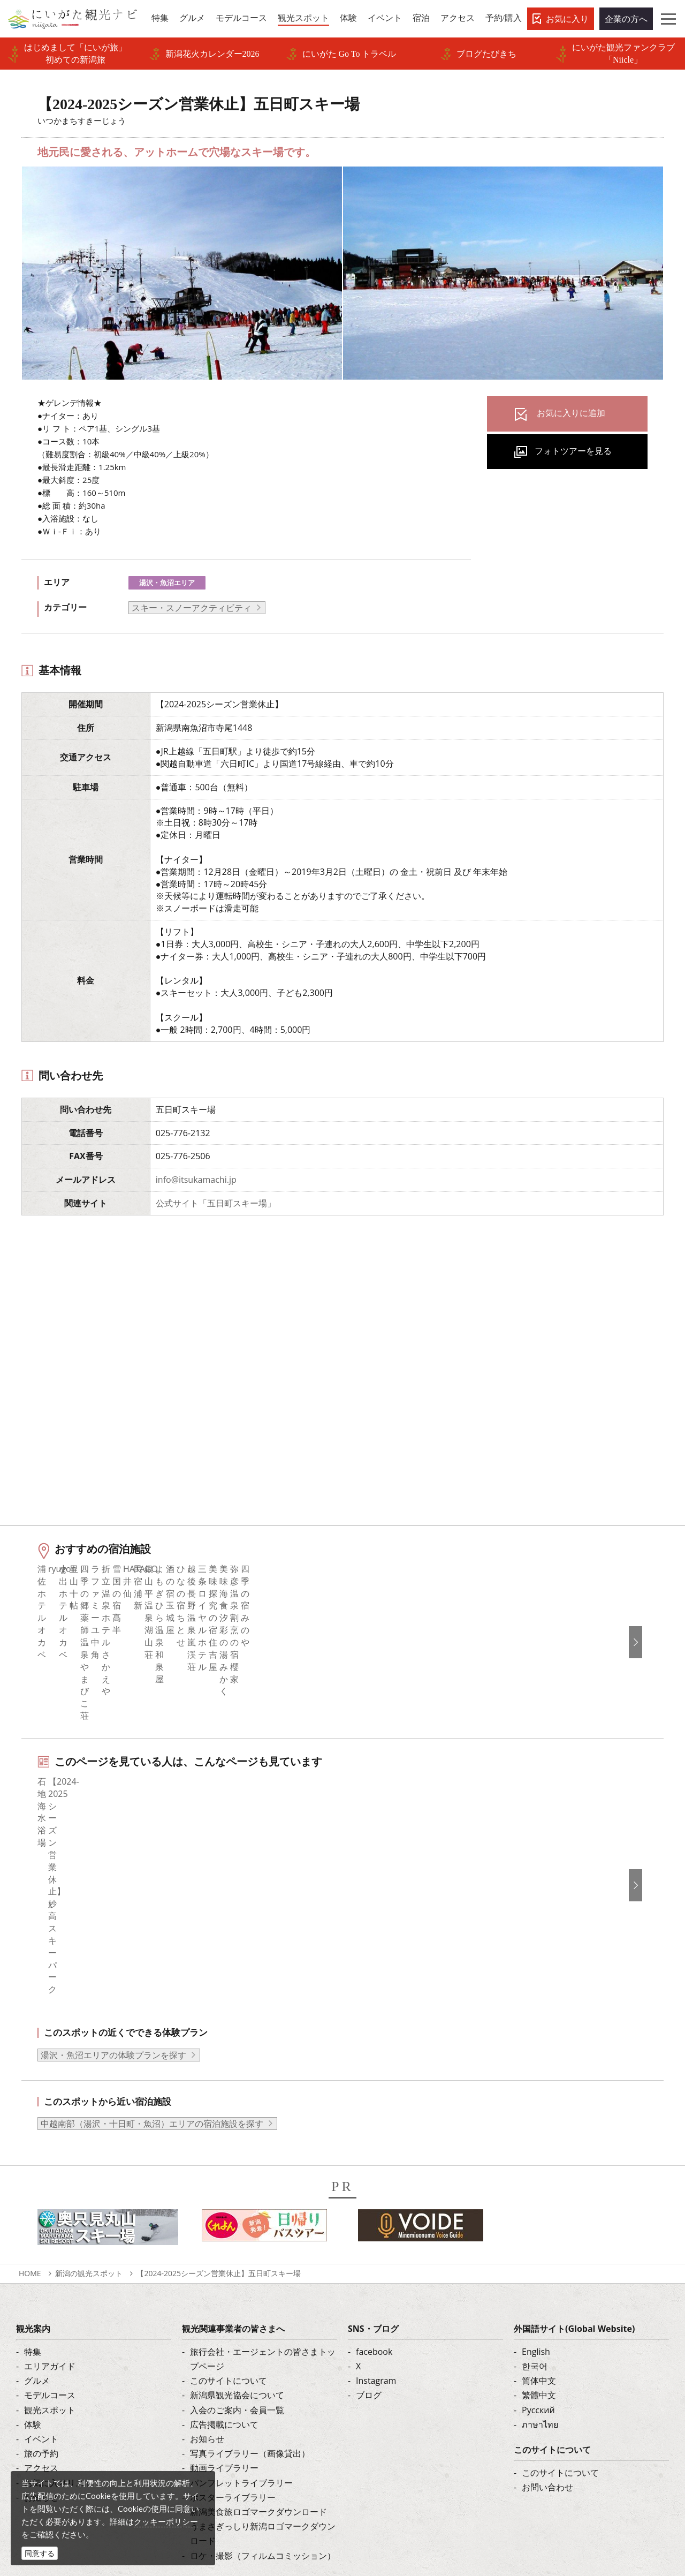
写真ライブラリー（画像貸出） (250, 2304)
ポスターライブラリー (233, 2347)
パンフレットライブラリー (241, 2333)
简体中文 (539, 2231)
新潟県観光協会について (237, 2246)
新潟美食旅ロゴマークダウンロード (258, 2362)
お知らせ (41, 2347)
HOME (30, 2123)
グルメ (37, 2231)
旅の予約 (41, 2304)
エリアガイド (49, 2217)
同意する (40, 2553)
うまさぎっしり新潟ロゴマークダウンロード (263, 2384)
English (536, 2202)
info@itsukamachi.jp (196, 1179)
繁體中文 (539, 2246)
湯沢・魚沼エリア (167, 582)
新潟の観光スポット (89, 2123)
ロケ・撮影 (369, 2503)
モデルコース (49, 2246)
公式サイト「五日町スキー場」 (216, 1203)
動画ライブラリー (224, 2318)
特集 (32, 2202)
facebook (374, 2202)
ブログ (369, 2246)
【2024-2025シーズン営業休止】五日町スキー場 (218, 2123)
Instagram (376, 2231)
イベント (41, 2289)
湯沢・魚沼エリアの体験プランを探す (113, 1905)
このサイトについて (228, 2231)
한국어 (534, 2217)
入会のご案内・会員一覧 (237, 2260)
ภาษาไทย (540, 2274)
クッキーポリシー (166, 2521)
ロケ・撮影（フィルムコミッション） (263, 2406)
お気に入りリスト (58, 2333)
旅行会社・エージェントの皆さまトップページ (263, 2209)
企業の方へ (626, 19)
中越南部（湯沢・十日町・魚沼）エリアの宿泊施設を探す (152, 1974)
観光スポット (49, 2260)
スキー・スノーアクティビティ (192, 608)
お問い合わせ (547, 2338)
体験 (32, 2274)
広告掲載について (224, 2274)
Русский (538, 2260)
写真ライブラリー (382, 2473)
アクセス (41, 2318)
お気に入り (567, 19)
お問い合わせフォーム (570, 2503)
